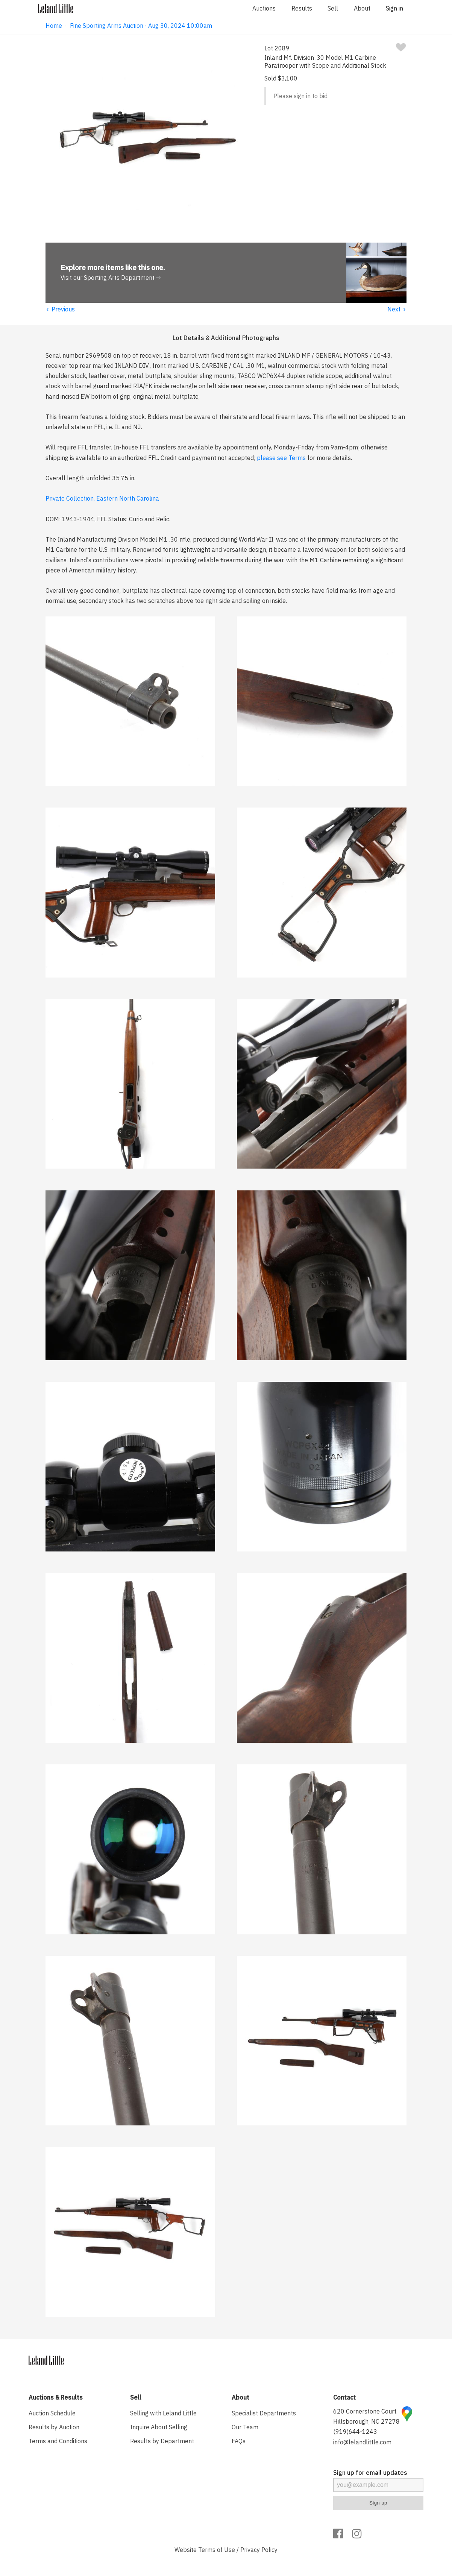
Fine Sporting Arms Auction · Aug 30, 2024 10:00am (141, 25)
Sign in (394, 8)
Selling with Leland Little (163, 2413)
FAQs (239, 2441)
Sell (333, 8)
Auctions (264, 8)
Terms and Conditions (58, 2441)
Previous (60, 309)
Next (396, 309)
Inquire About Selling (158, 2427)
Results (301, 8)
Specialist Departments (264, 2413)
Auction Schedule (52, 2413)
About (362, 8)
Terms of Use (216, 2549)
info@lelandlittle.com (362, 2442)
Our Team (245, 2427)
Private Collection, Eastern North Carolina (102, 498)
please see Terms (281, 457)
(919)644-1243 (355, 2431)
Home (54, 25)
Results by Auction (54, 2427)
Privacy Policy (259, 2549)
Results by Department (162, 2441)
